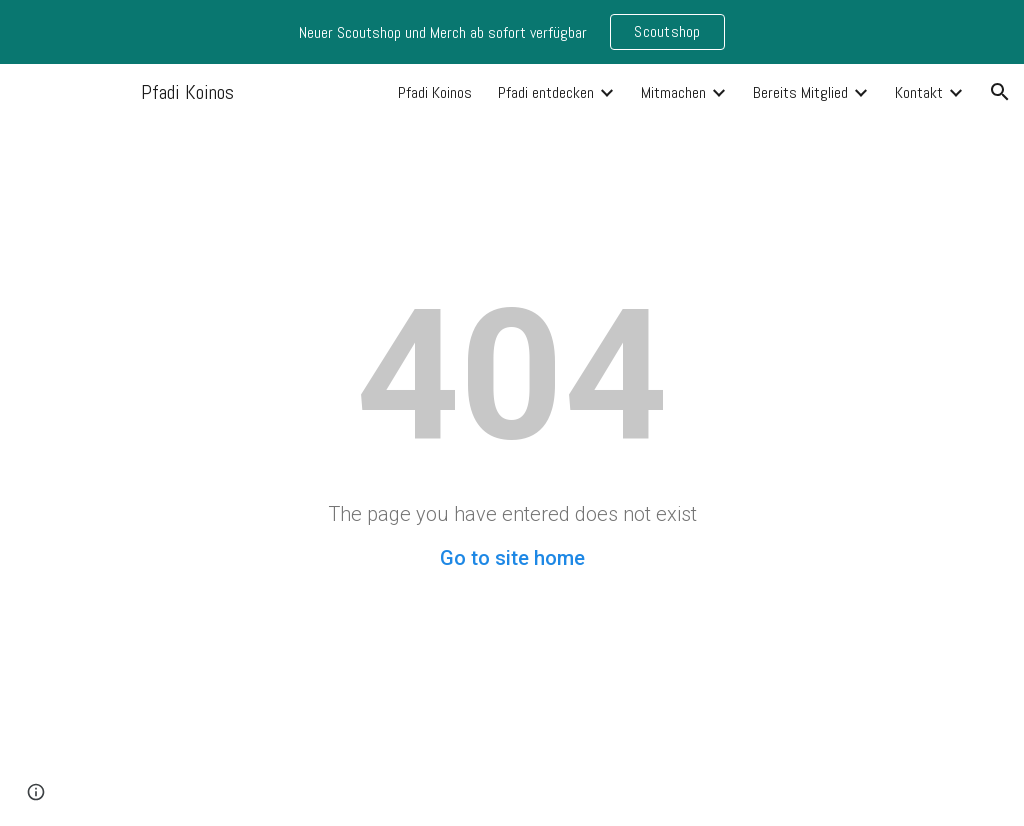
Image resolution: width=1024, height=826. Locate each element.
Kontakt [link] (919, 92)
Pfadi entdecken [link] (546, 92)
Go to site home (512, 558)
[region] (512, 32)
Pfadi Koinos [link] (435, 92)
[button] (1000, 92)
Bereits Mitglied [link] (800, 92)
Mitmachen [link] (673, 92)
